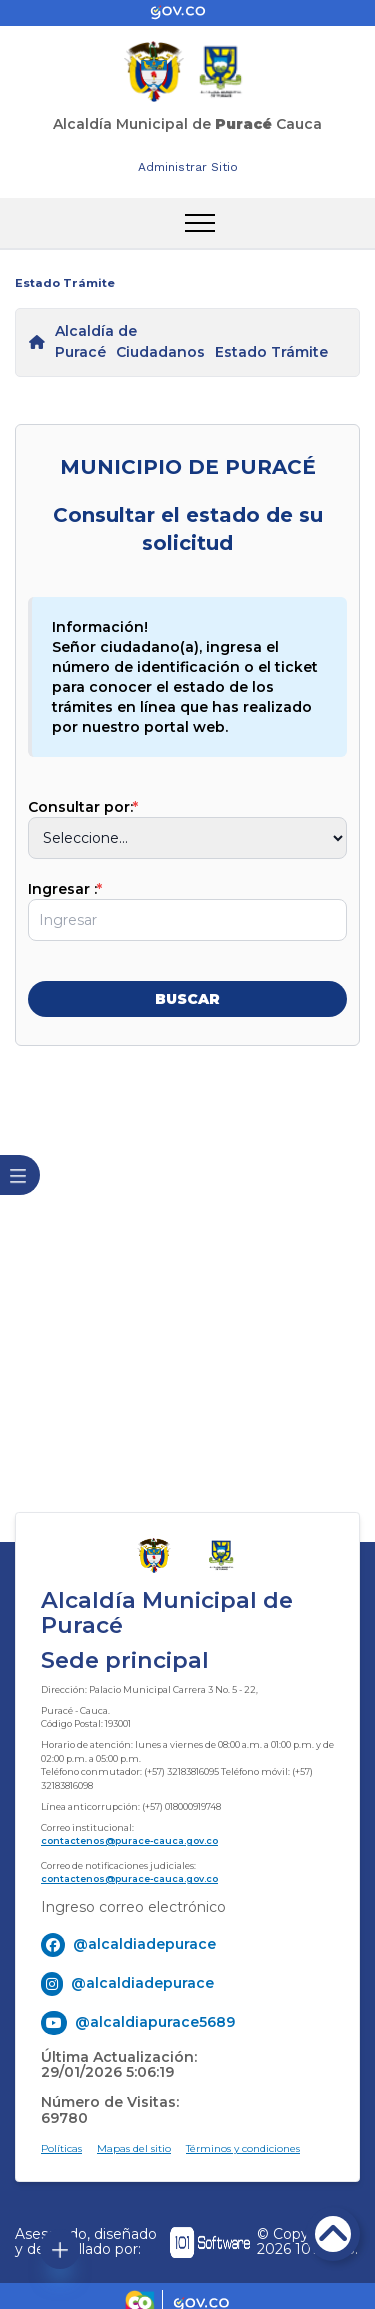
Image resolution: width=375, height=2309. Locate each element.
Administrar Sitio (188, 167)
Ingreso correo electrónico (133, 1907)
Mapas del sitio (134, 2148)
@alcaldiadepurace (144, 1944)
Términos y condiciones (243, 2148)
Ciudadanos (160, 352)
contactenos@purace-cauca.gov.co (129, 1840)
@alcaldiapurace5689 (155, 2022)
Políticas (61, 2148)
